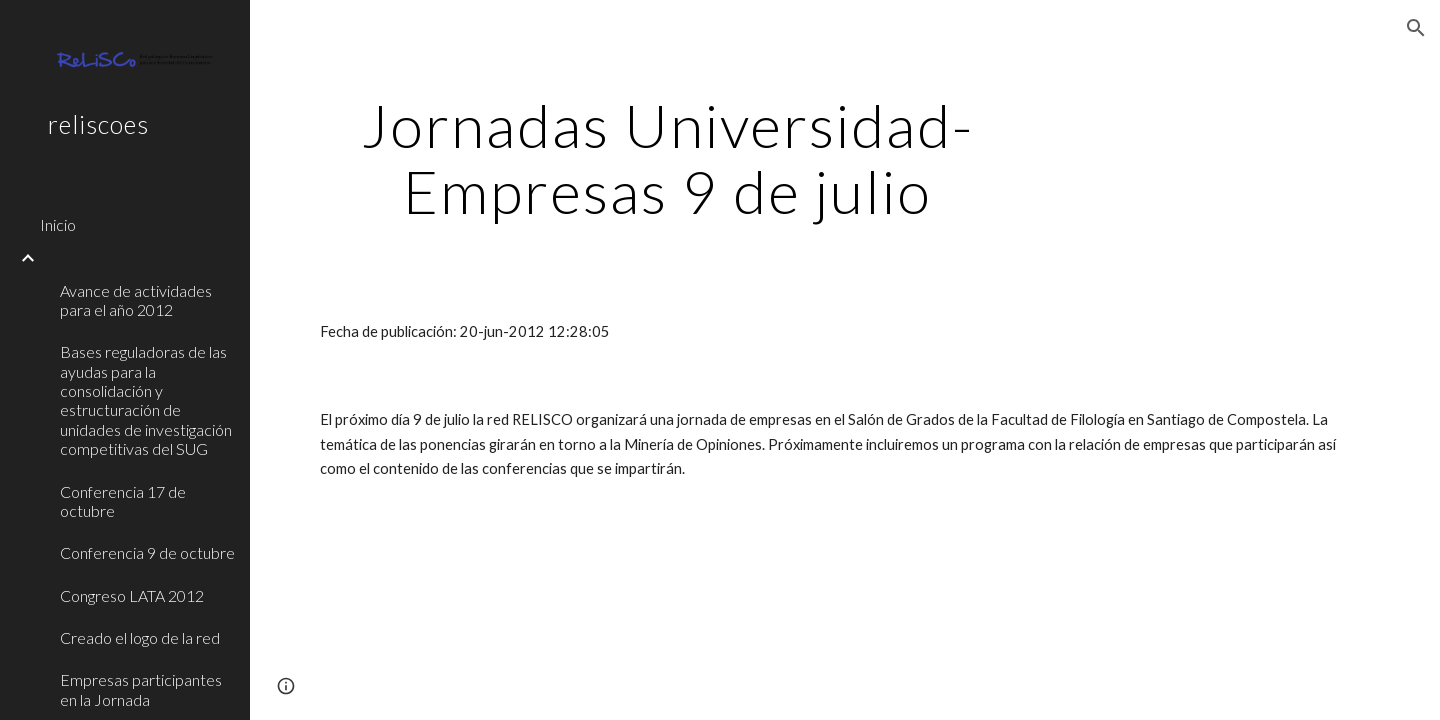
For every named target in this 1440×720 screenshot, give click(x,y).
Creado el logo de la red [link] (140, 637)
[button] (1416, 28)
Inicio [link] (58, 224)
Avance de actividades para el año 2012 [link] (136, 300)
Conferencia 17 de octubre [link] (123, 501)
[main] (667, 158)
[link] (137, 257)
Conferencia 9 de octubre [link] (147, 552)
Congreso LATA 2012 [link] (132, 595)
